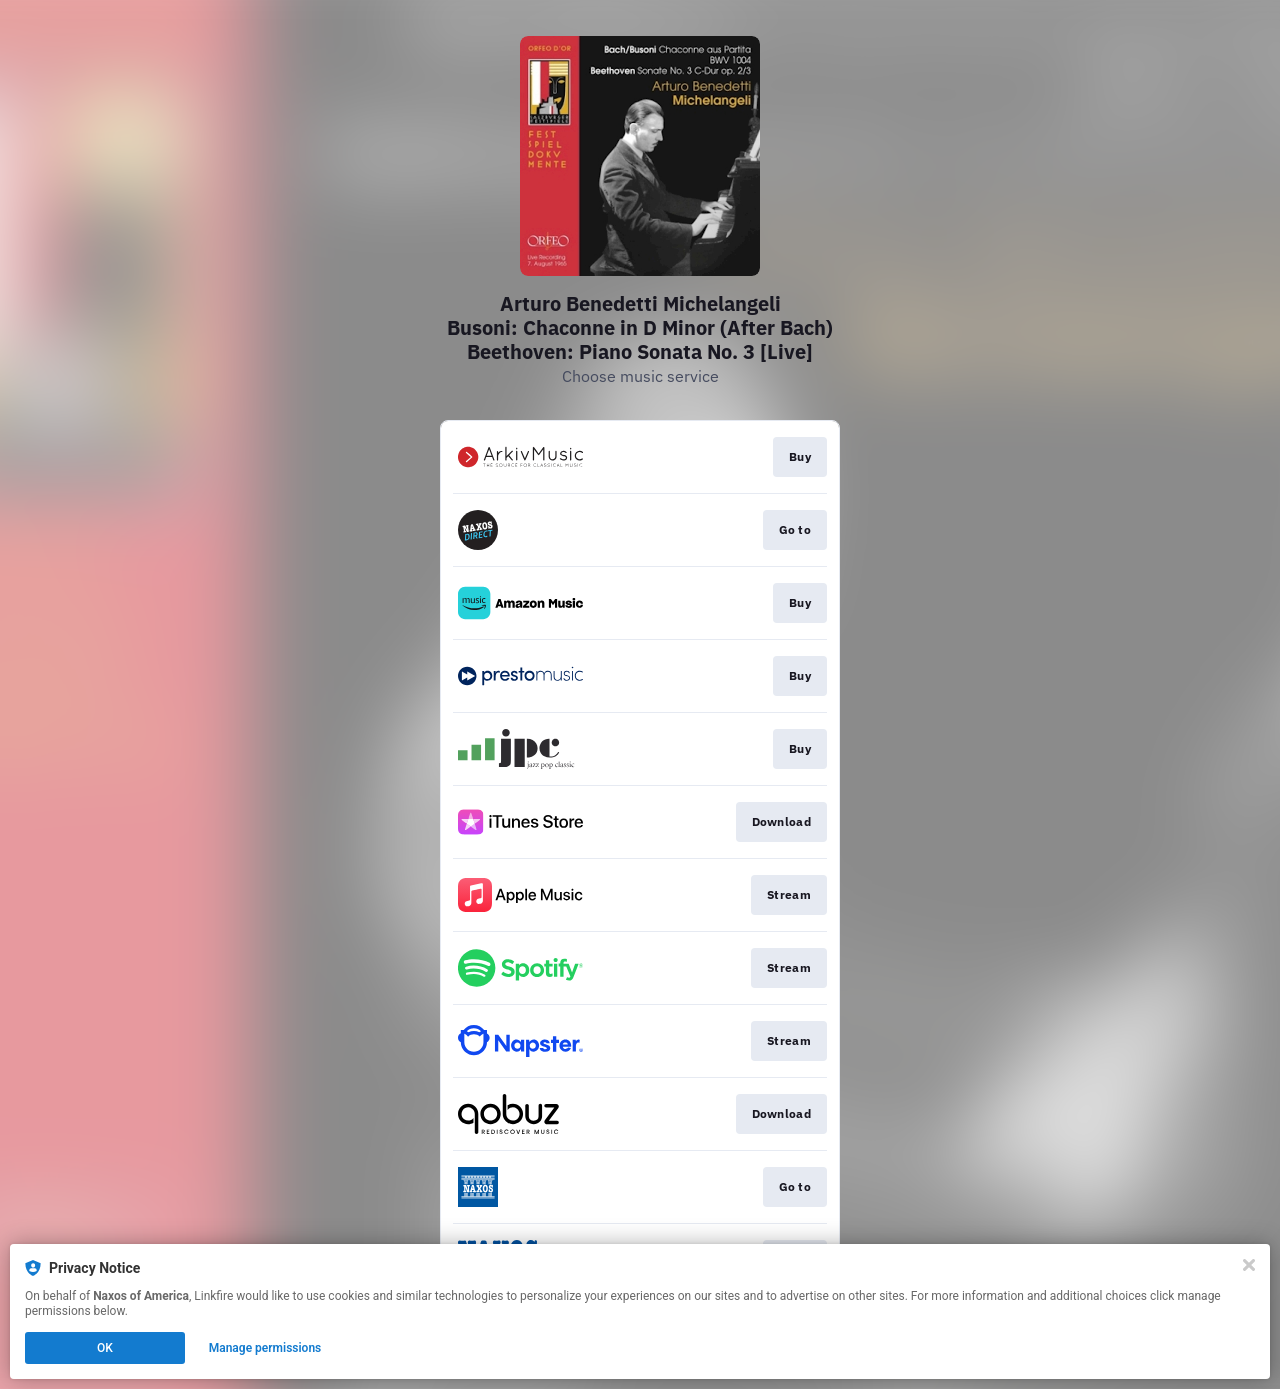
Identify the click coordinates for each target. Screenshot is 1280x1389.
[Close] (1249, 1265)
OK (105, 1348)
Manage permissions (265, 1348)
